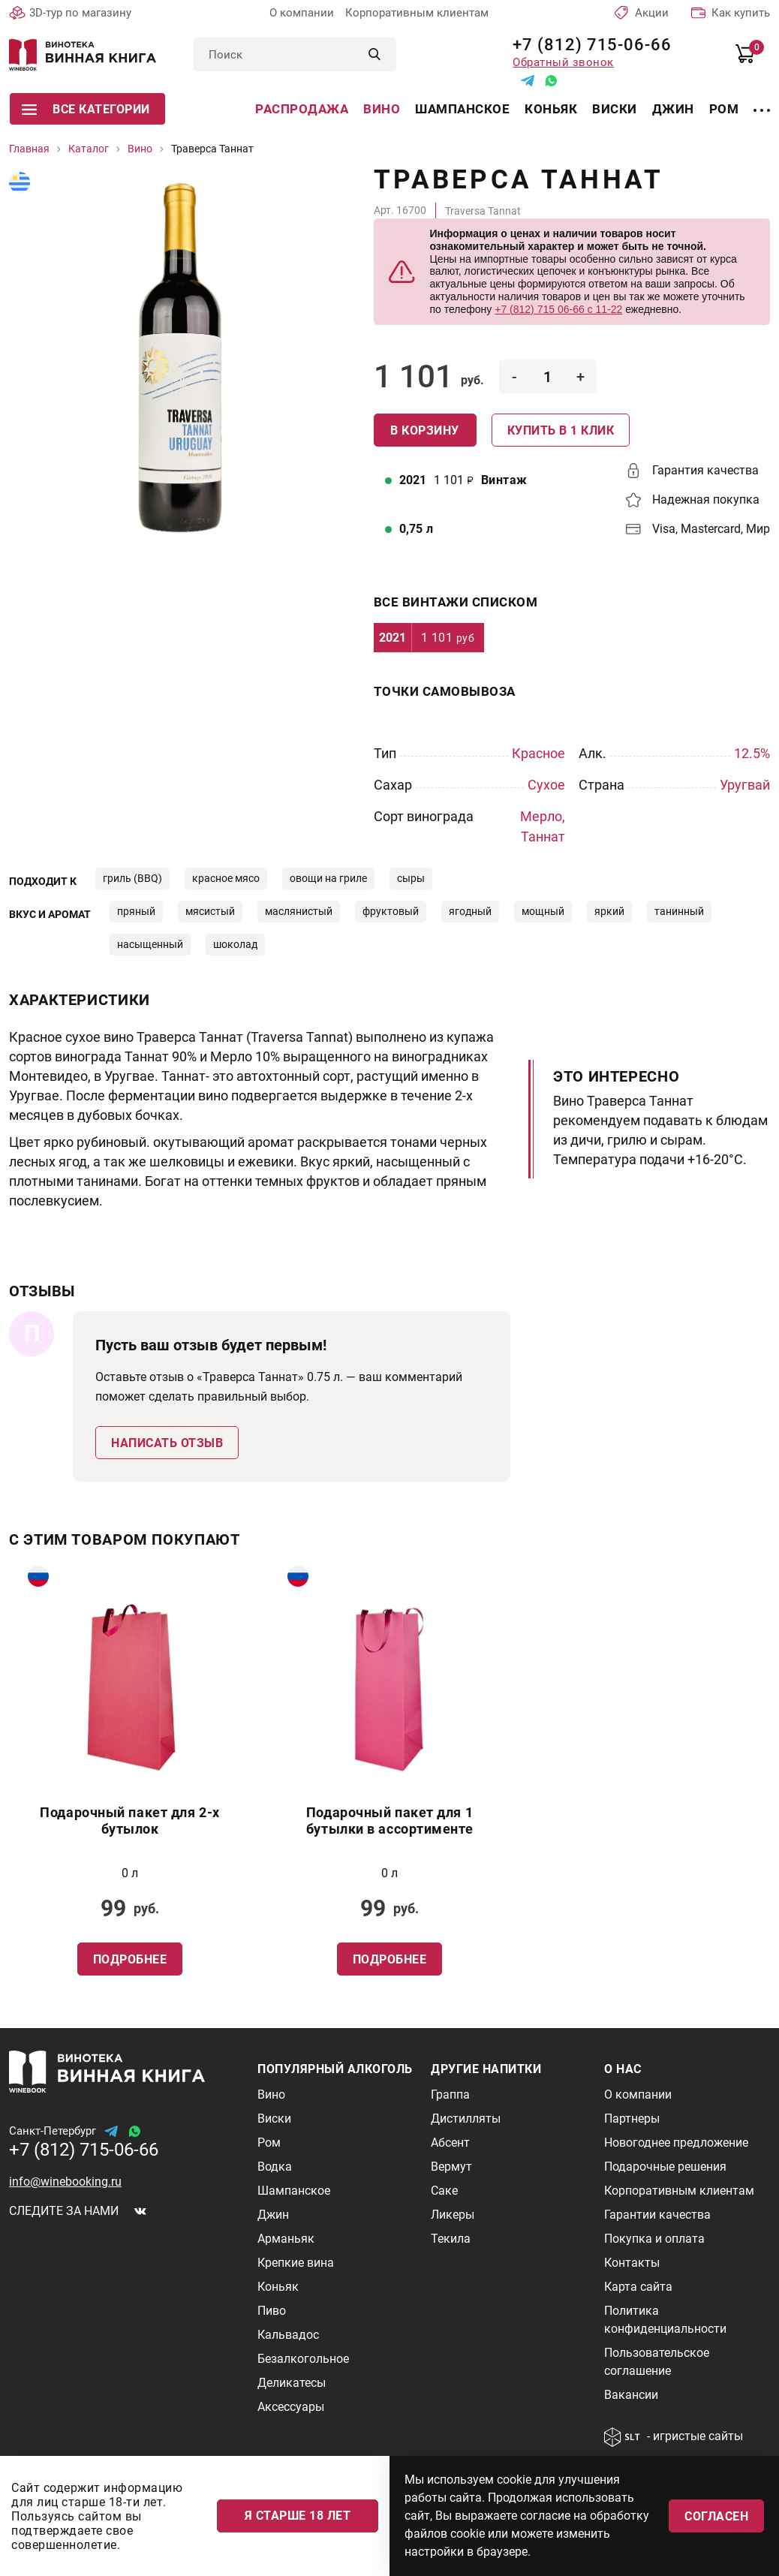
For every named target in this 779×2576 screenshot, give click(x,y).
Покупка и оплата (654, 2238)
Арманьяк (285, 2238)
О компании (301, 13)
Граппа (450, 2094)
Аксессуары (290, 2407)
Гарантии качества (657, 2214)
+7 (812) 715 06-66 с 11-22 (558, 309)
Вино (381, 108)
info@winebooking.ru (65, 2181)
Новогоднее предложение (676, 2142)
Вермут (451, 2166)
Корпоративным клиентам (417, 13)
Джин (673, 108)
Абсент (450, 2142)
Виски (614, 108)
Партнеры (632, 2118)
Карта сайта (638, 2287)
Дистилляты (466, 2118)
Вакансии (631, 2395)
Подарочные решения (665, 2166)
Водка (274, 2166)
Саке (444, 2190)
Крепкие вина (295, 2263)
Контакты (632, 2263)
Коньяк (551, 108)
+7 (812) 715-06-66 (586, 44)
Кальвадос (288, 2335)
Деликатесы (291, 2383)
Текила (451, 2238)
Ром (724, 108)
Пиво (271, 2311)
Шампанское (462, 108)
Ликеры (452, 2214)
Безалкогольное (303, 2359)
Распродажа (301, 108)
